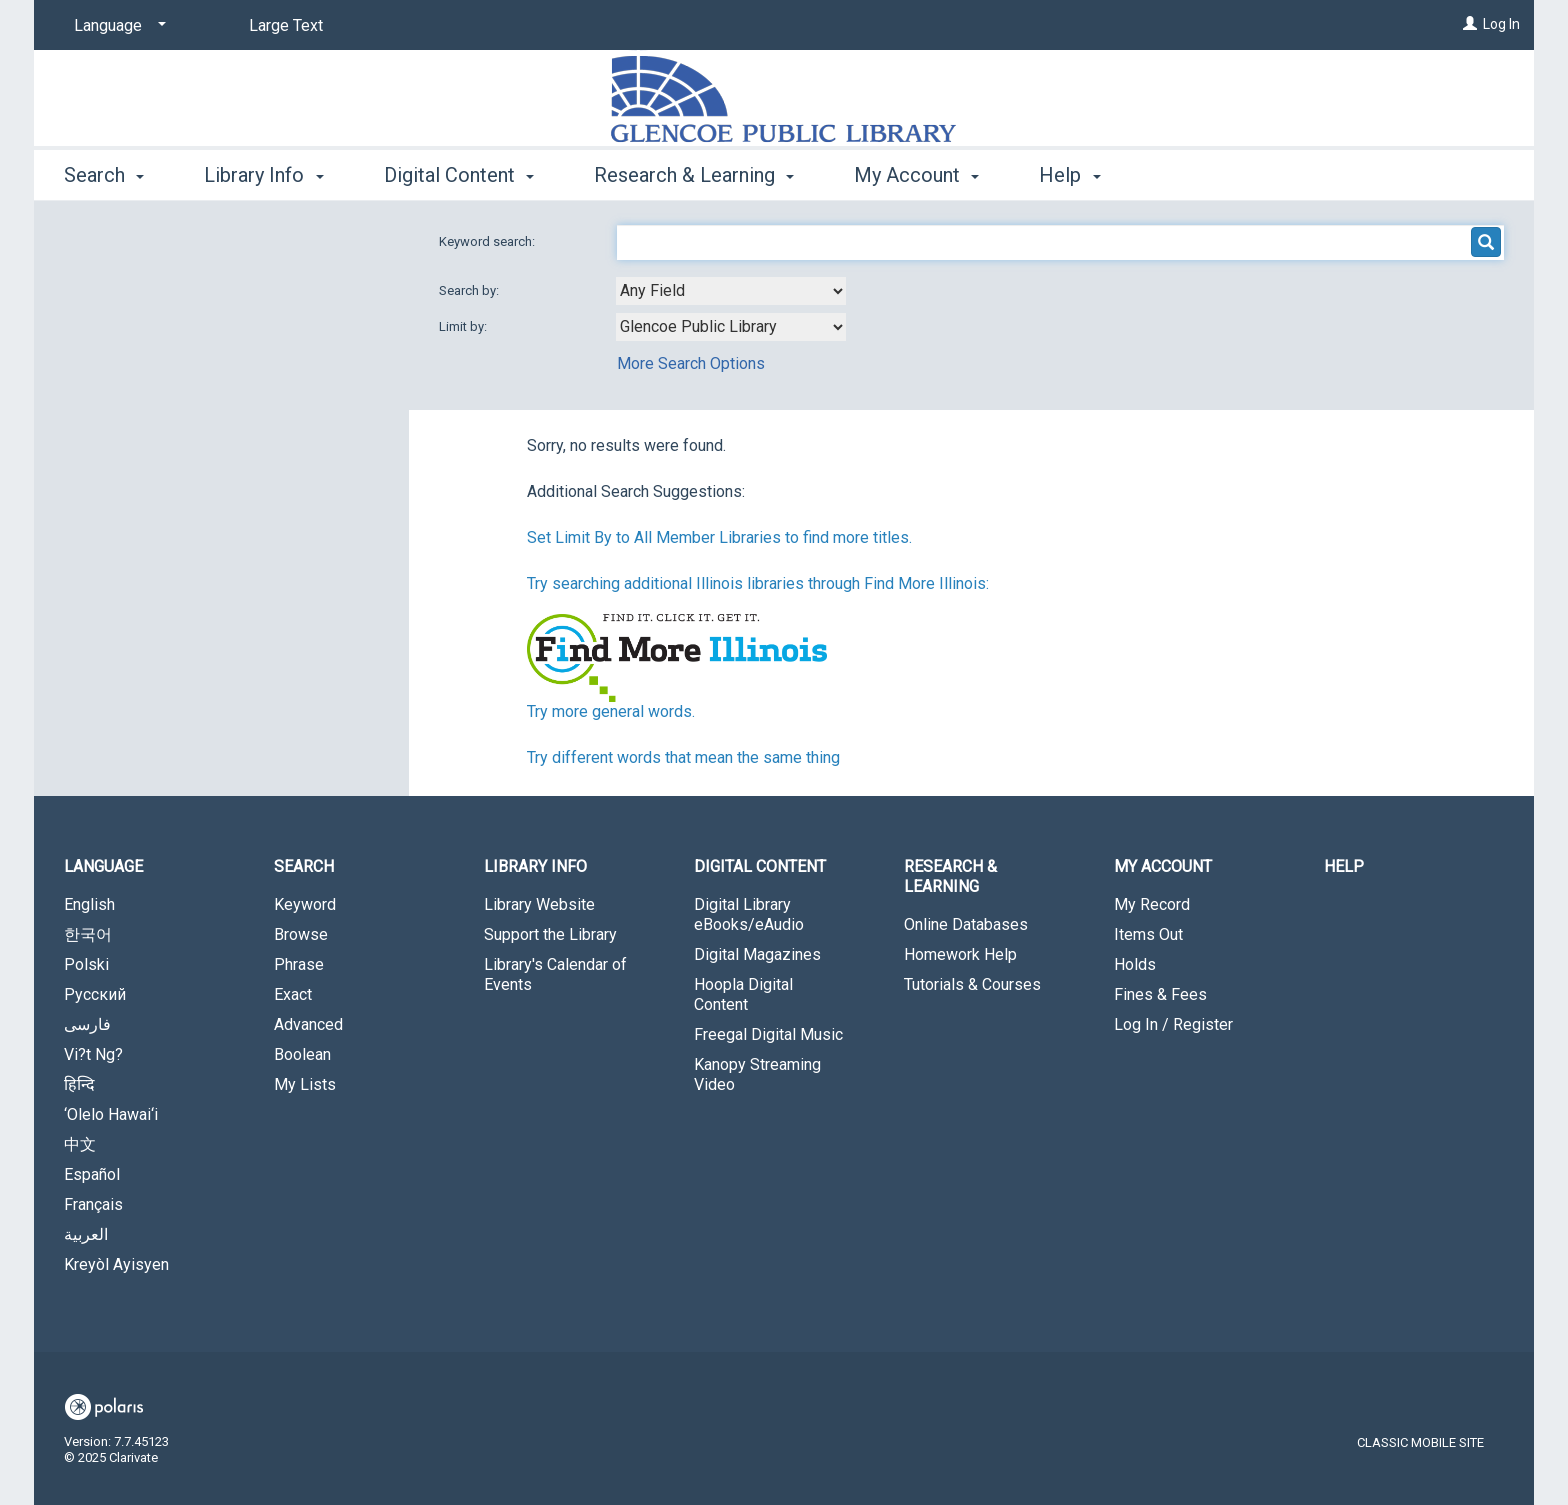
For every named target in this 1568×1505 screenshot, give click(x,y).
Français (93, 1204)
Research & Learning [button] (694, 175)
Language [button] (103, 866)
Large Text (286, 25)
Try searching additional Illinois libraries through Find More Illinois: (758, 583)
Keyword (305, 904)
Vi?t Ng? (93, 1054)
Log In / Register (1173, 1024)
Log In (1501, 24)
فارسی (87, 1024)
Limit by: (464, 326)
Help (1344, 866)
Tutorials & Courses (972, 984)
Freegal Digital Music (768, 1034)
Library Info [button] (263, 175)
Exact (293, 994)
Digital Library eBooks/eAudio (749, 914)
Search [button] (104, 175)
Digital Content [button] (459, 175)
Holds (1135, 964)
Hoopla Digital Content (743, 994)
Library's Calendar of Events (555, 974)
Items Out (1148, 934)
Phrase (299, 964)
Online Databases (966, 924)
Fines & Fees (1160, 994)
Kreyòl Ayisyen (116, 1264)
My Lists (305, 1084)
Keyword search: (488, 241)
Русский (95, 994)
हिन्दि (79, 1084)
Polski (86, 964)
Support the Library (550, 934)
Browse (301, 934)
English (89, 904)
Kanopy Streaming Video (757, 1074)
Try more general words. (611, 711)
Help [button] (1069, 175)
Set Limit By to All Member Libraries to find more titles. (719, 537)
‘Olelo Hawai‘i (111, 1114)
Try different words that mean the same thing (683, 757)
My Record (1152, 904)
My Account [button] (916, 175)
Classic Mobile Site (1420, 1442)
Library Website (539, 904)
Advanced (308, 1024)
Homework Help (960, 954)
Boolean (302, 1054)
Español (92, 1174)
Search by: (470, 290)
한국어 (88, 934)
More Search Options (691, 363)
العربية (86, 1234)
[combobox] (731, 291)
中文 (80, 1144)
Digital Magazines (757, 954)
